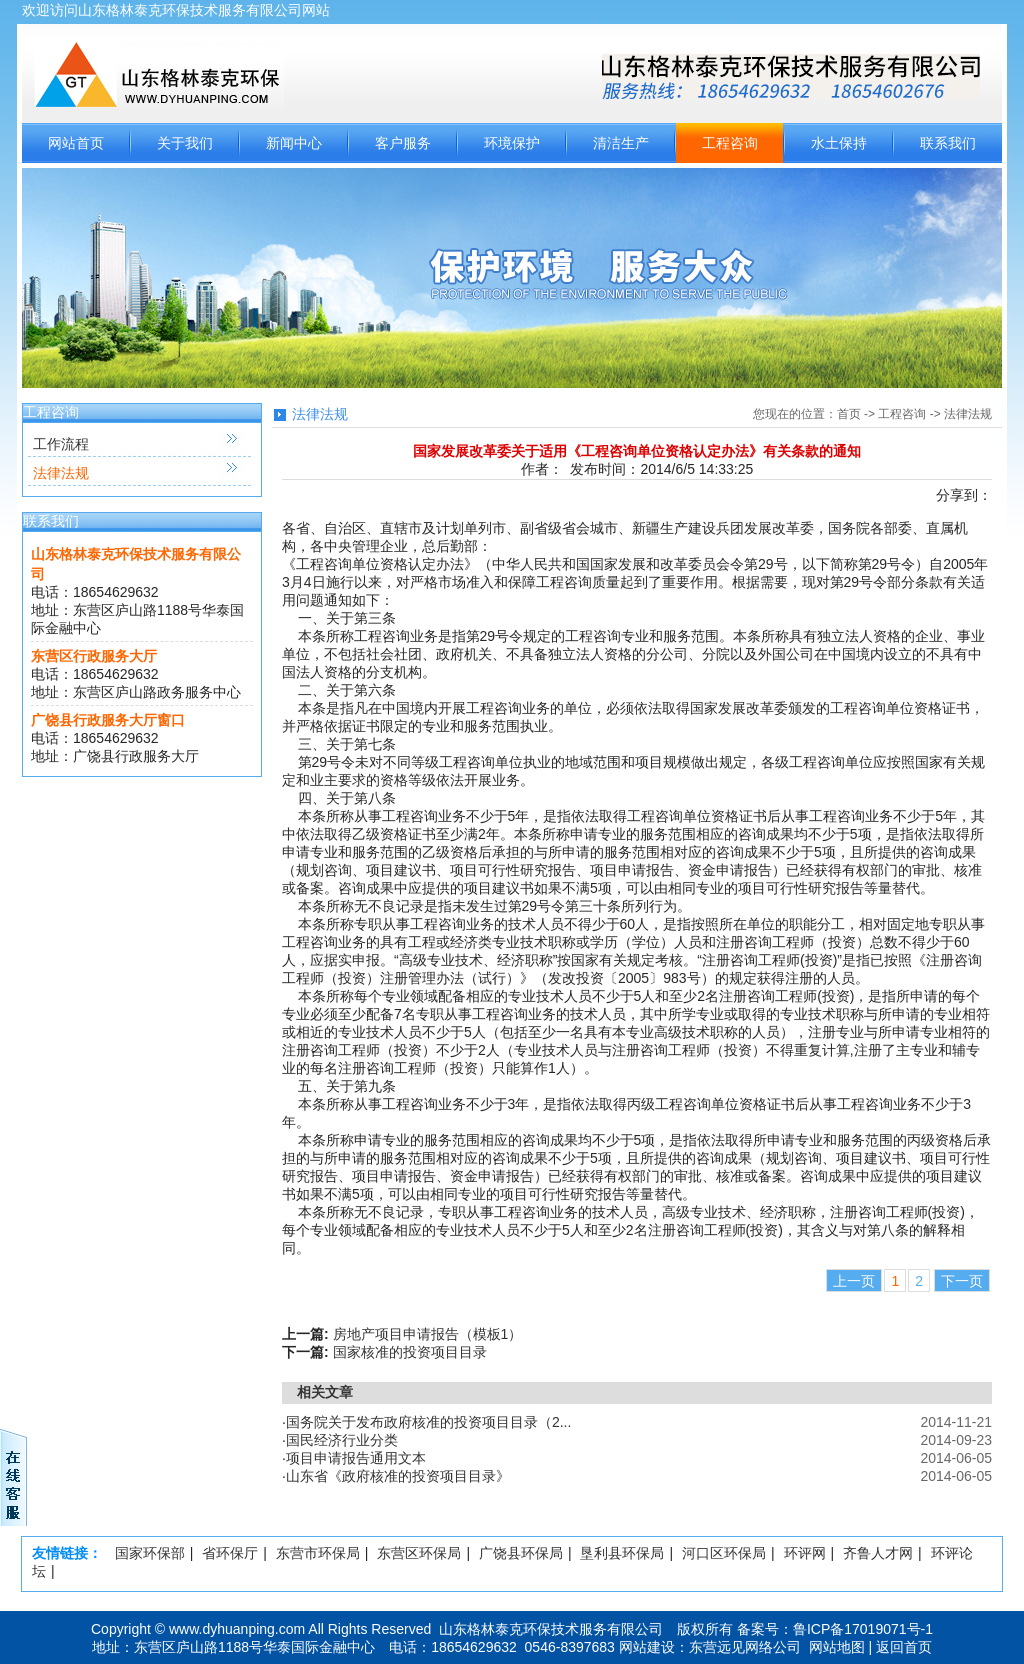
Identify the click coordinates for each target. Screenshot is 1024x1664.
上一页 (854, 1281)
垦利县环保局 (622, 1553)
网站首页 (76, 143)
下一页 (962, 1281)
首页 (849, 414)
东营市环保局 (318, 1553)
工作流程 (61, 444)
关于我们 (185, 143)
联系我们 (948, 143)
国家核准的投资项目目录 (410, 1352)
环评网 (805, 1553)
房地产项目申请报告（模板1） (428, 1334)
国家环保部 (150, 1553)
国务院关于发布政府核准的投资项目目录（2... (428, 1422)
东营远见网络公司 (745, 1647)
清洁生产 (621, 143)
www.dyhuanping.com (237, 1629)
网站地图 (837, 1647)
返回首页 (904, 1647)
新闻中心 (294, 143)
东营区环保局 (419, 1553)
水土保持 (839, 143)
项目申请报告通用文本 (356, 1458)
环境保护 (512, 143)
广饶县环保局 (521, 1553)
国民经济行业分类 (342, 1440)
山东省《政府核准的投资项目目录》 (398, 1476)
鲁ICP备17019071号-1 (863, 1629)
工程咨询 (730, 143)
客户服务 (403, 143)
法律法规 (61, 473)
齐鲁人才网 (878, 1553)
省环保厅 (230, 1553)
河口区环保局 (724, 1553)
